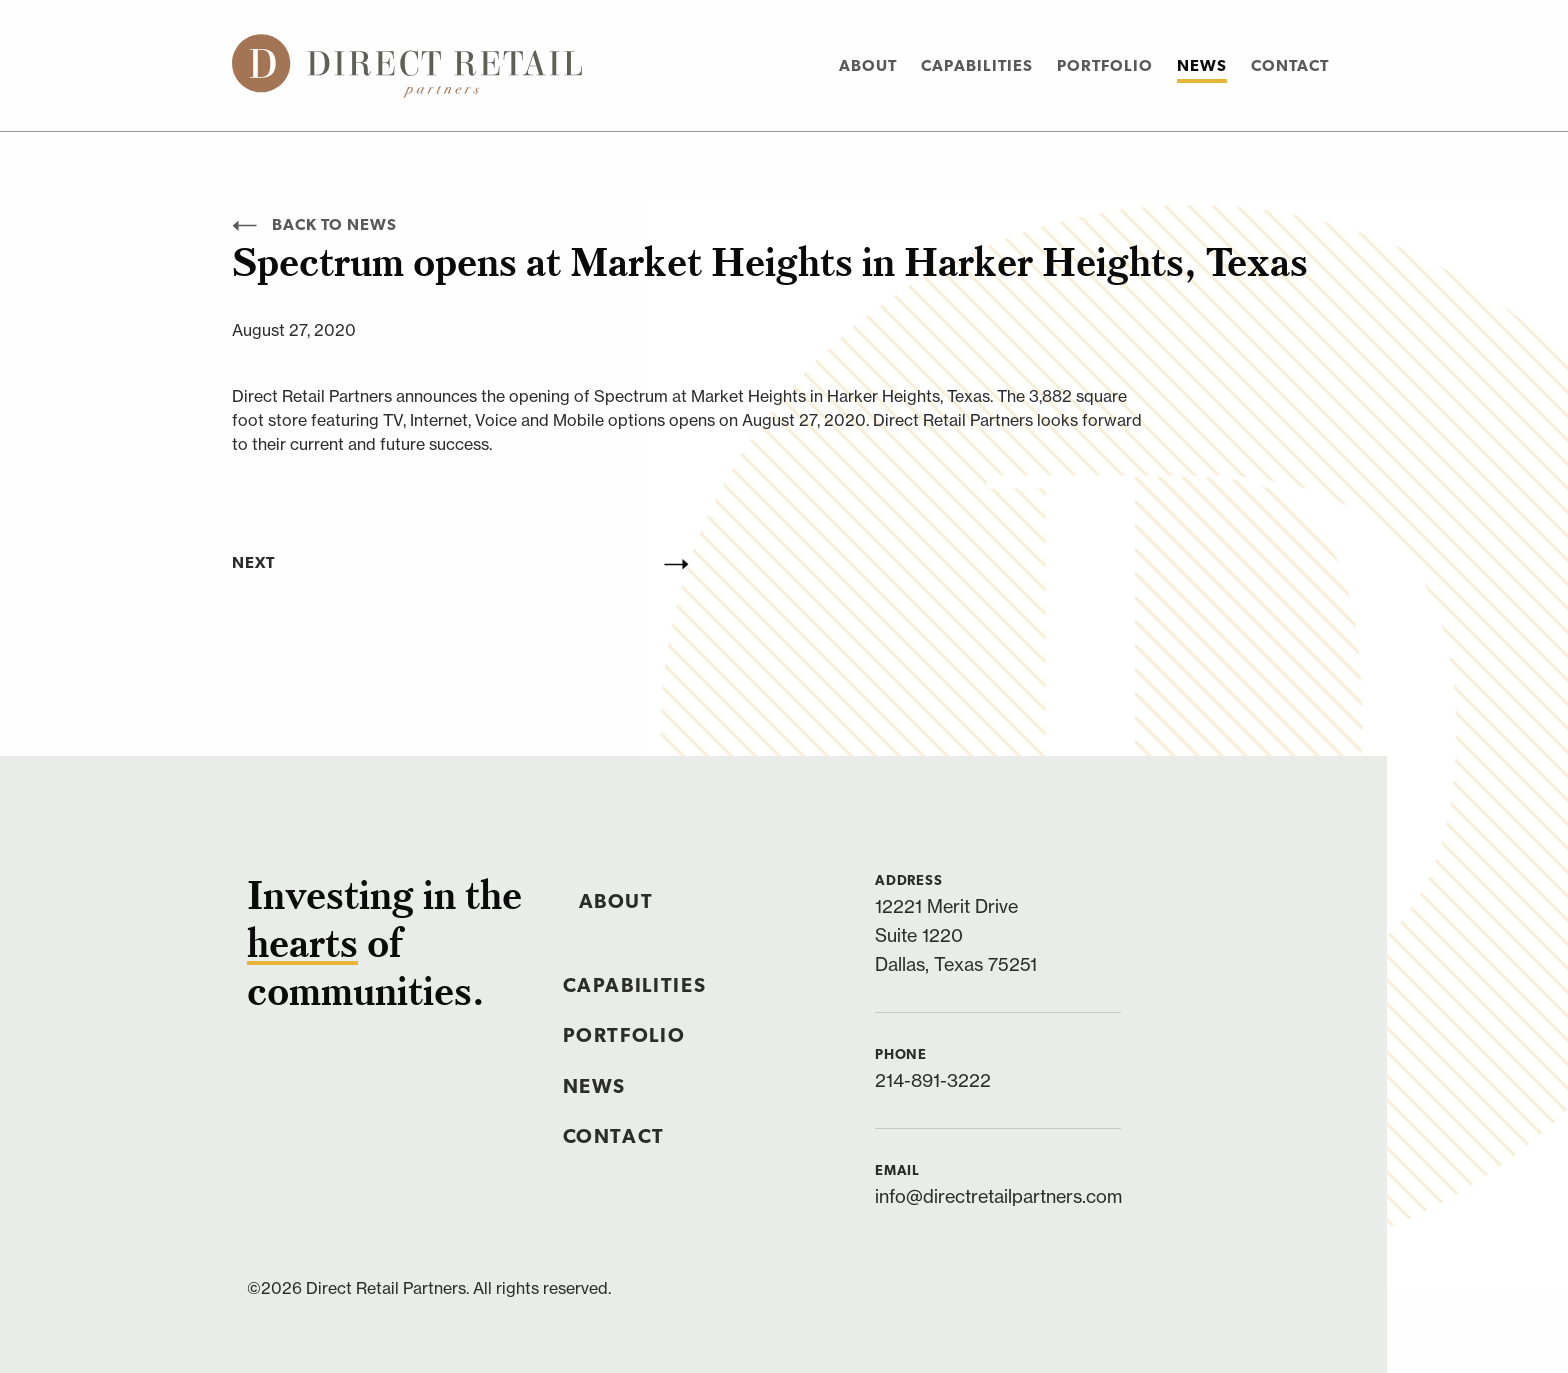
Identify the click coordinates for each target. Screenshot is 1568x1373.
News (1202, 67)
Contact (1290, 67)
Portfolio (1105, 67)
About (868, 67)
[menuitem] (868, 65)
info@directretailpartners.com (998, 1196)
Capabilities (977, 67)
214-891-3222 (933, 1080)
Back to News (314, 226)
